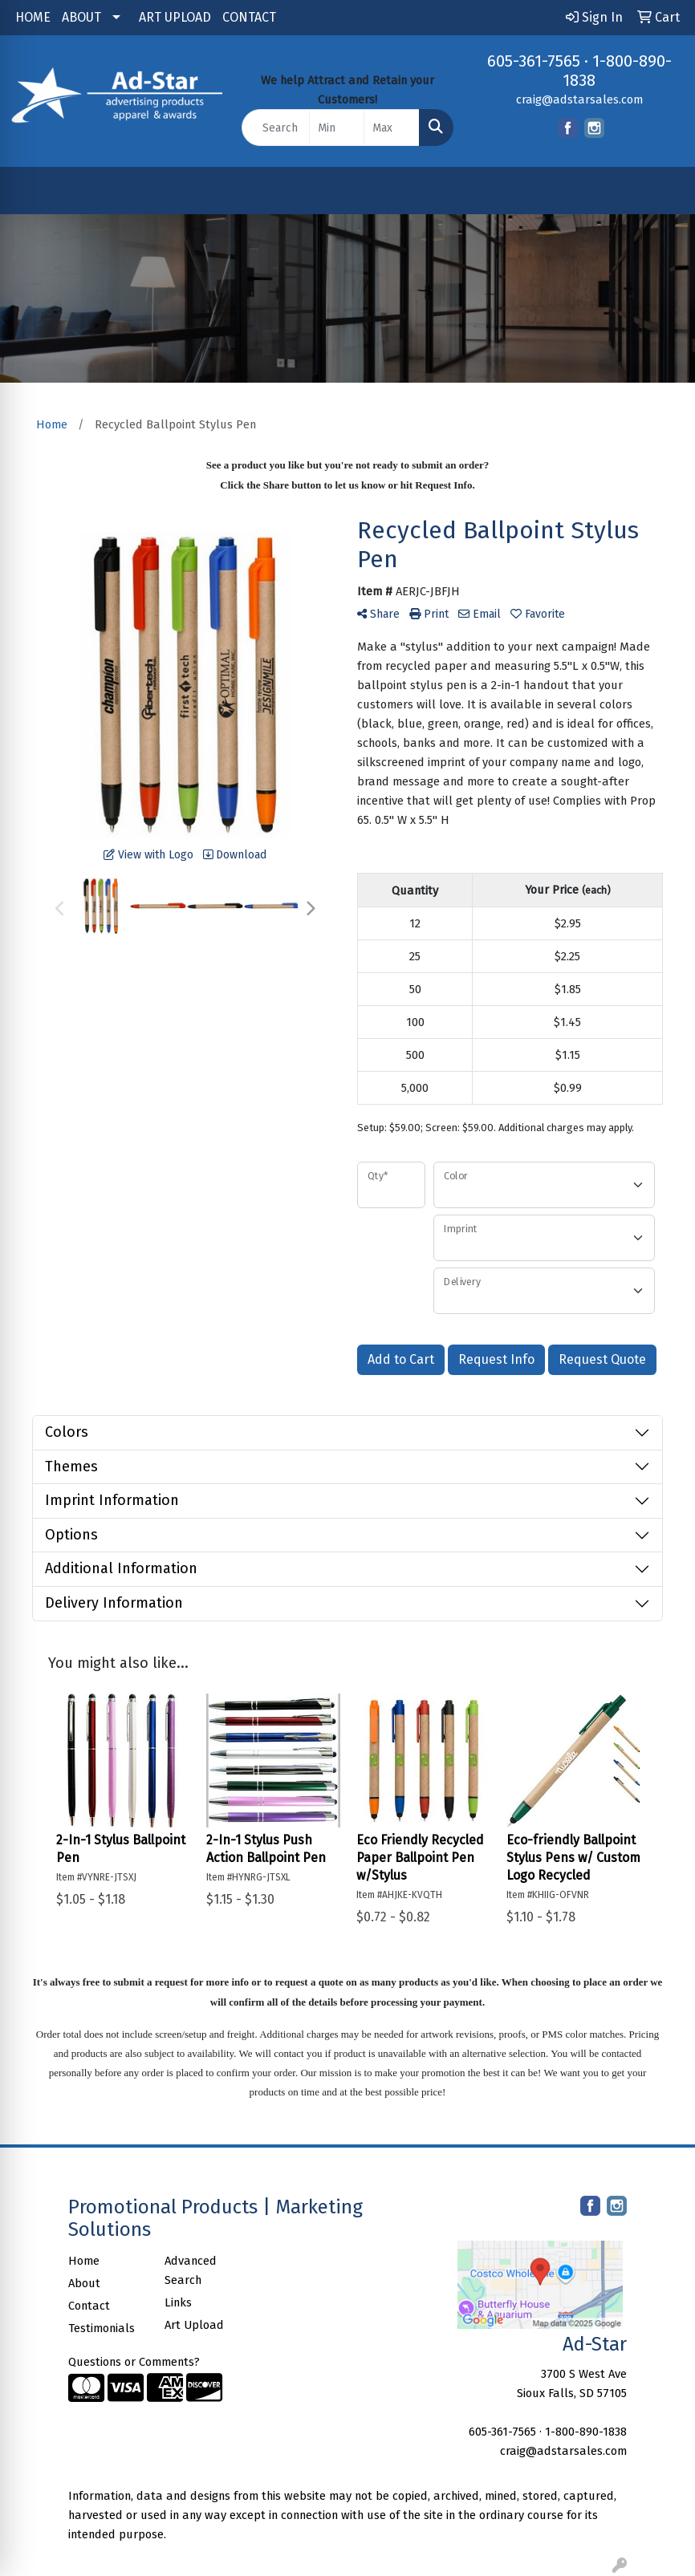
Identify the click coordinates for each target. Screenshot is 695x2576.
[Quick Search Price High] (392, 127)
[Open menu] (663, 190)
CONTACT (249, 17)
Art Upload (194, 2325)
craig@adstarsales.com (579, 99)
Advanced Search (191, 2270)
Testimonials (101, 2328)
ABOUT (81, 17)
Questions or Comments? (134, 2362)
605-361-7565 (533, 61)
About (84, 2283)
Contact (89, 2305)
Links (178, 2302)
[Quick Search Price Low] (337, 127)
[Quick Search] (276, 127)
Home (84, 2260)
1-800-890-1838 (586, 2431)
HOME (33, 17)
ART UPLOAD (175, 17)
